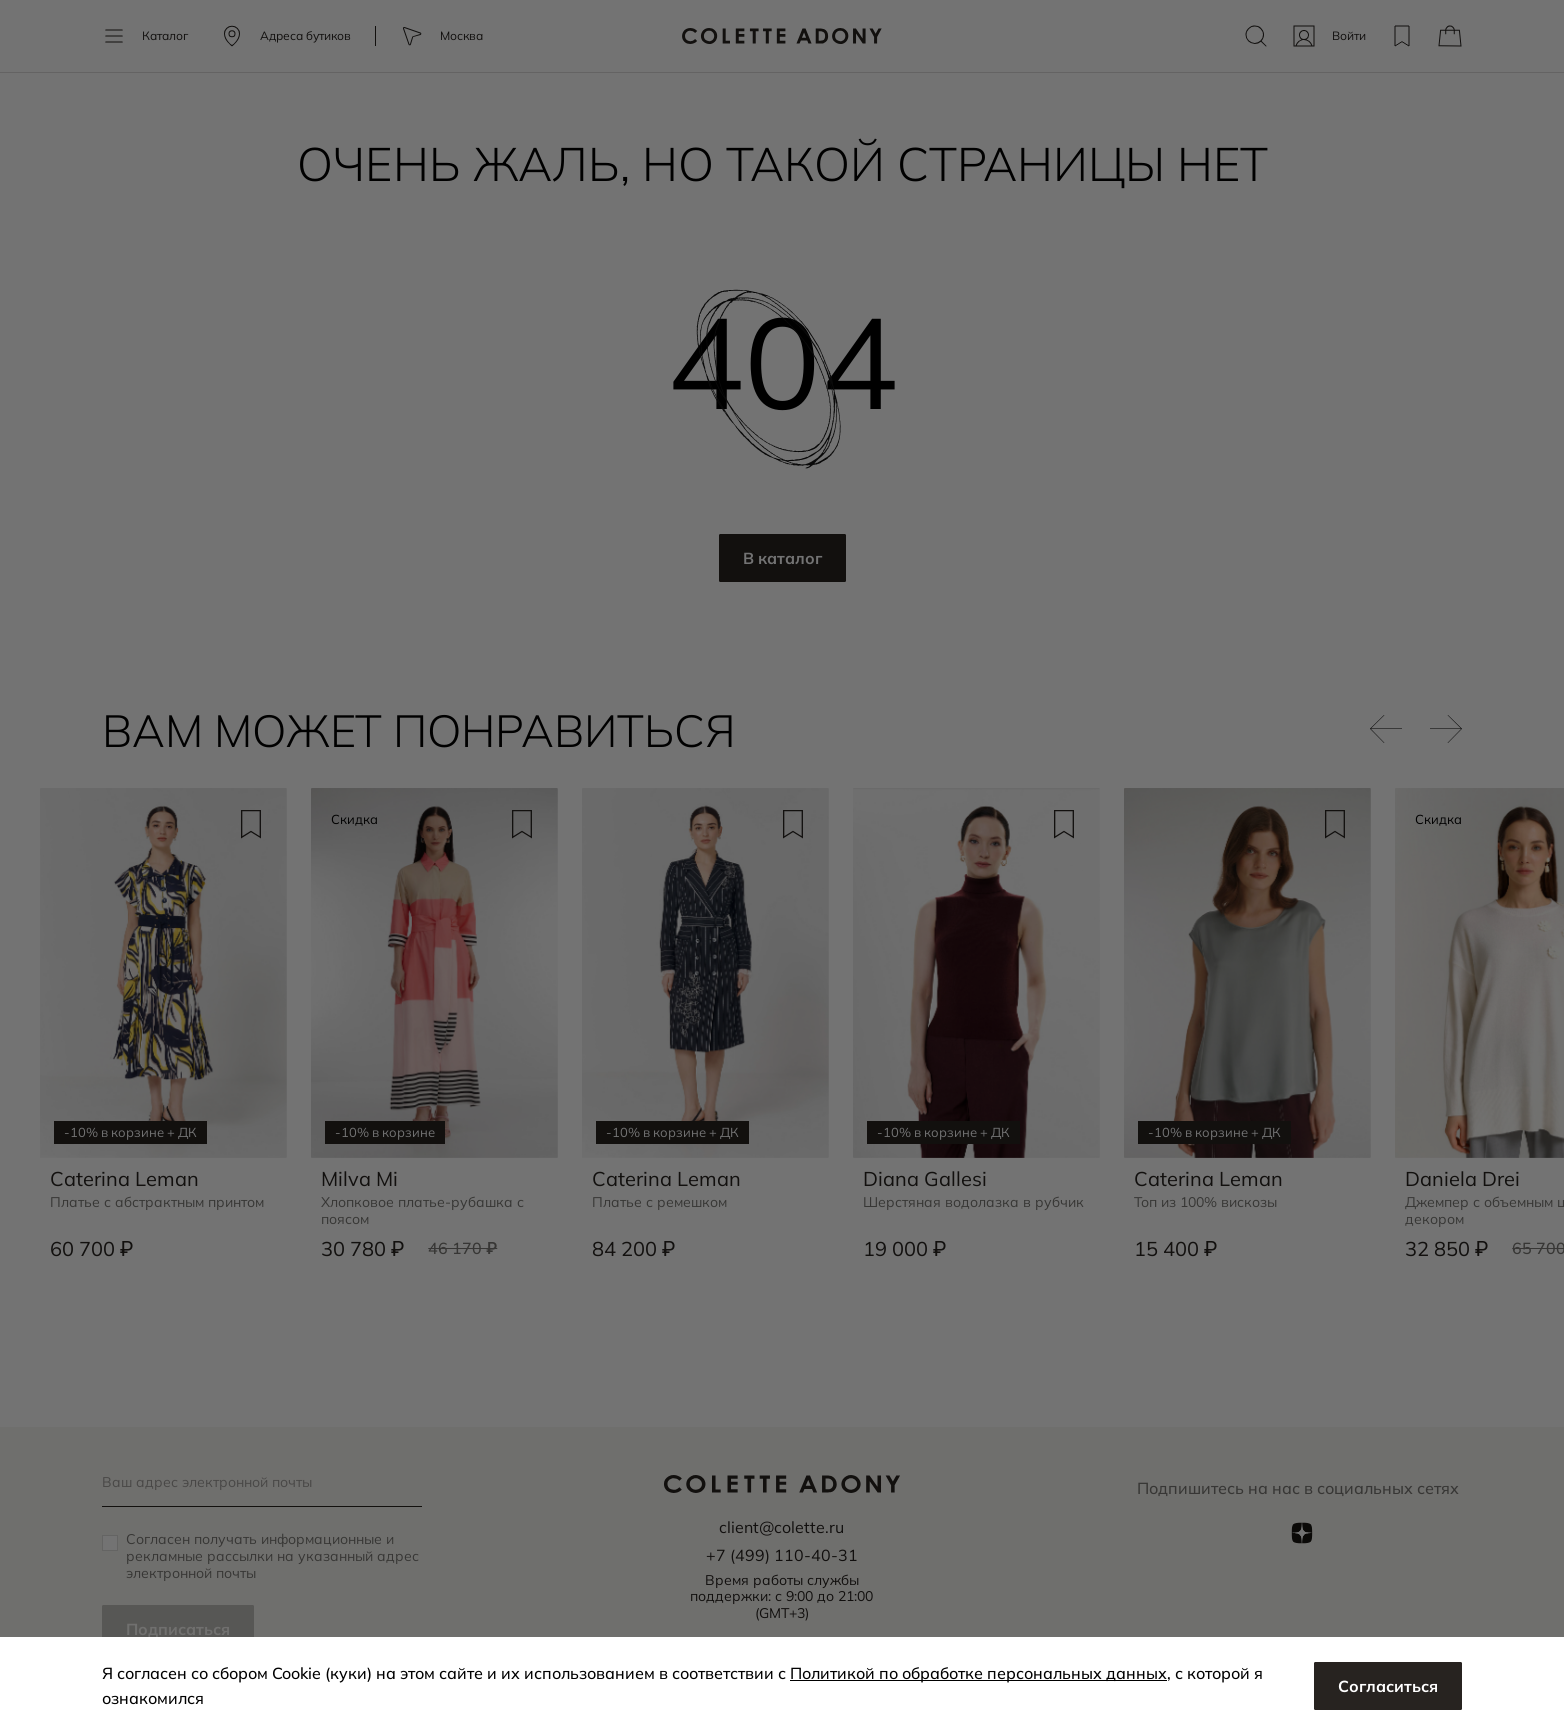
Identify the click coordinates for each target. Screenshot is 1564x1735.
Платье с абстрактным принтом (157, 1202)
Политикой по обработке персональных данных (978, 1673)
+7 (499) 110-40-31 (782, 1555)
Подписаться (178, 1629)
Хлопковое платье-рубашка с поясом (422, 1211)
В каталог (782, 558)
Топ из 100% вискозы (1205, 1202)
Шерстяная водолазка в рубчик (973, 1202)
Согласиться (1388, 1686)
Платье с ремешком (659, 1202)
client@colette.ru (782, 1527)
